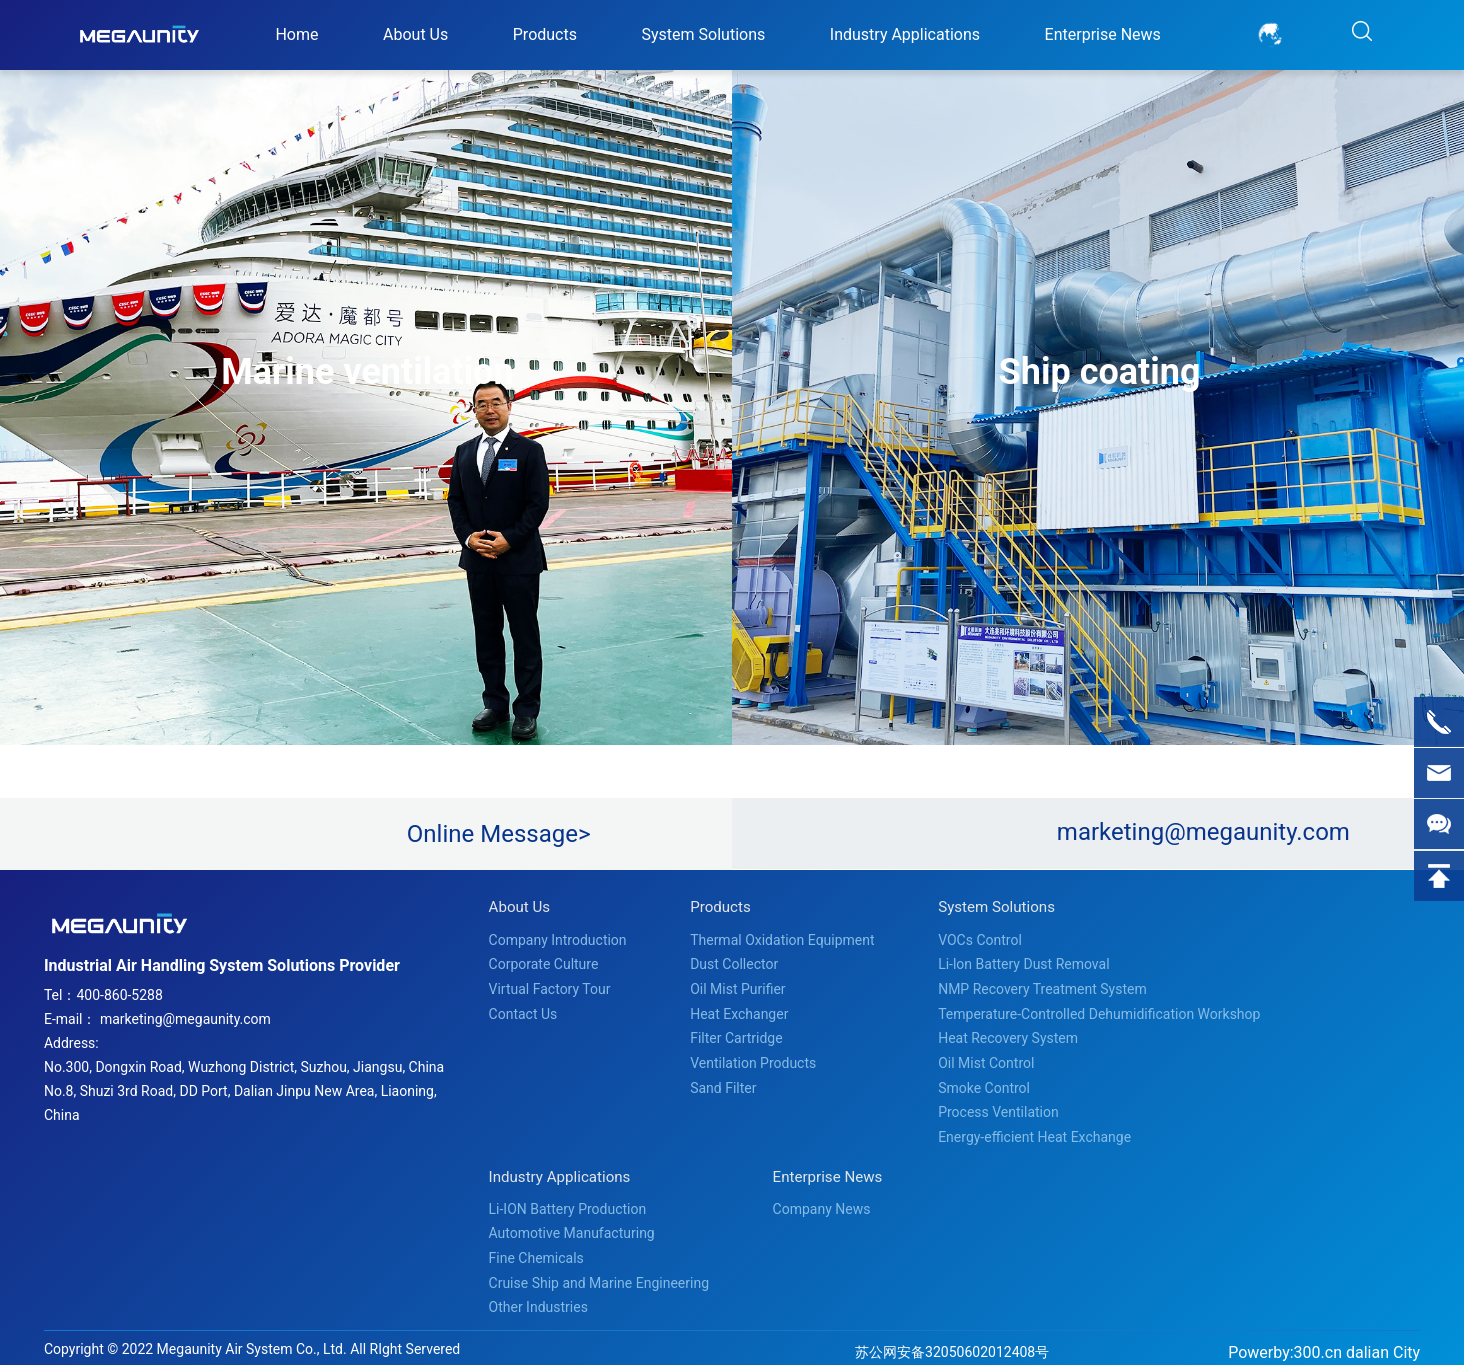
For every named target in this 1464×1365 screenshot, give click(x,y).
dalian (1367, 1342)
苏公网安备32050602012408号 (952, 1342)
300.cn (1318, 1342)
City (1406, 1342)
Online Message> (499, 834)
